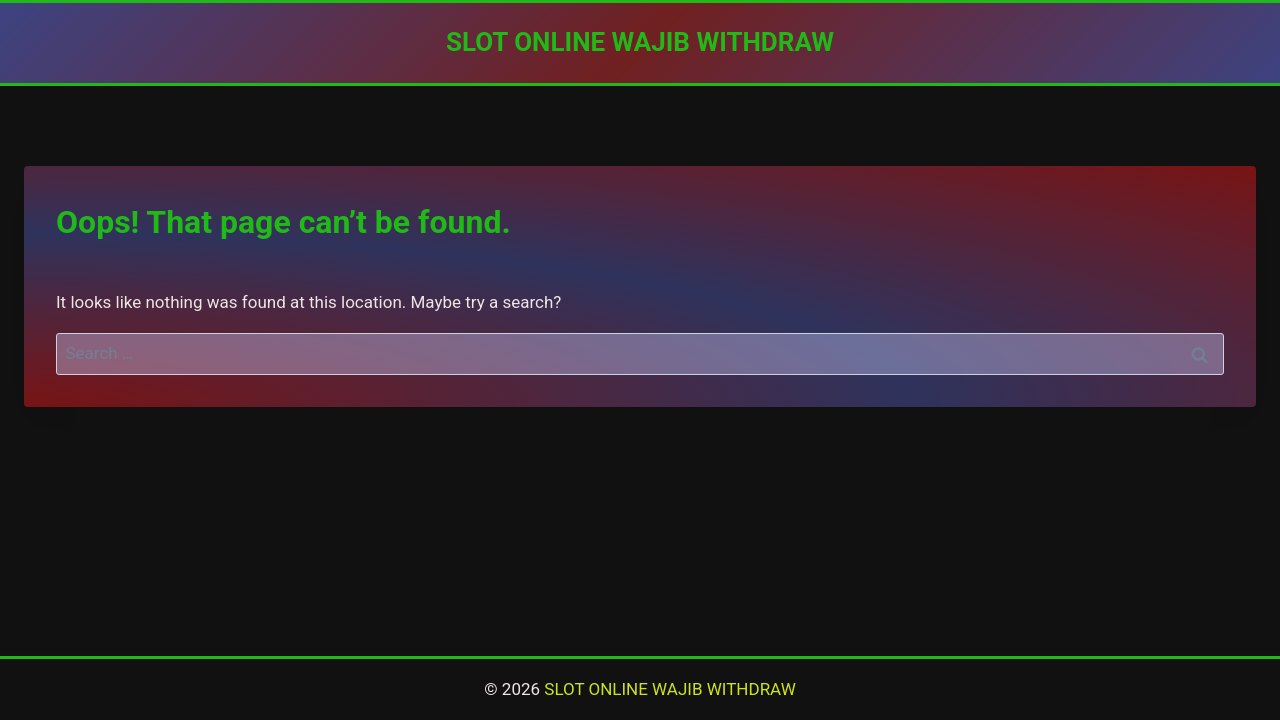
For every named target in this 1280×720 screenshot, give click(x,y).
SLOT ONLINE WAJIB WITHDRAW (669, 689)
